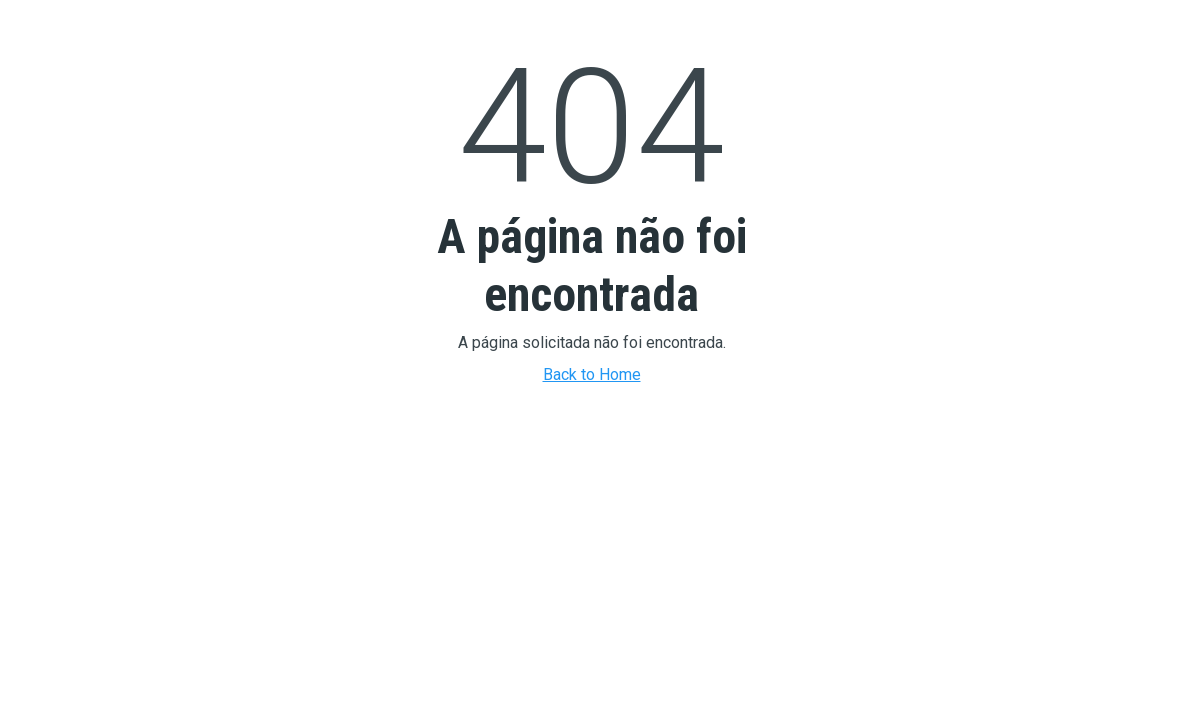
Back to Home (592, 374)
